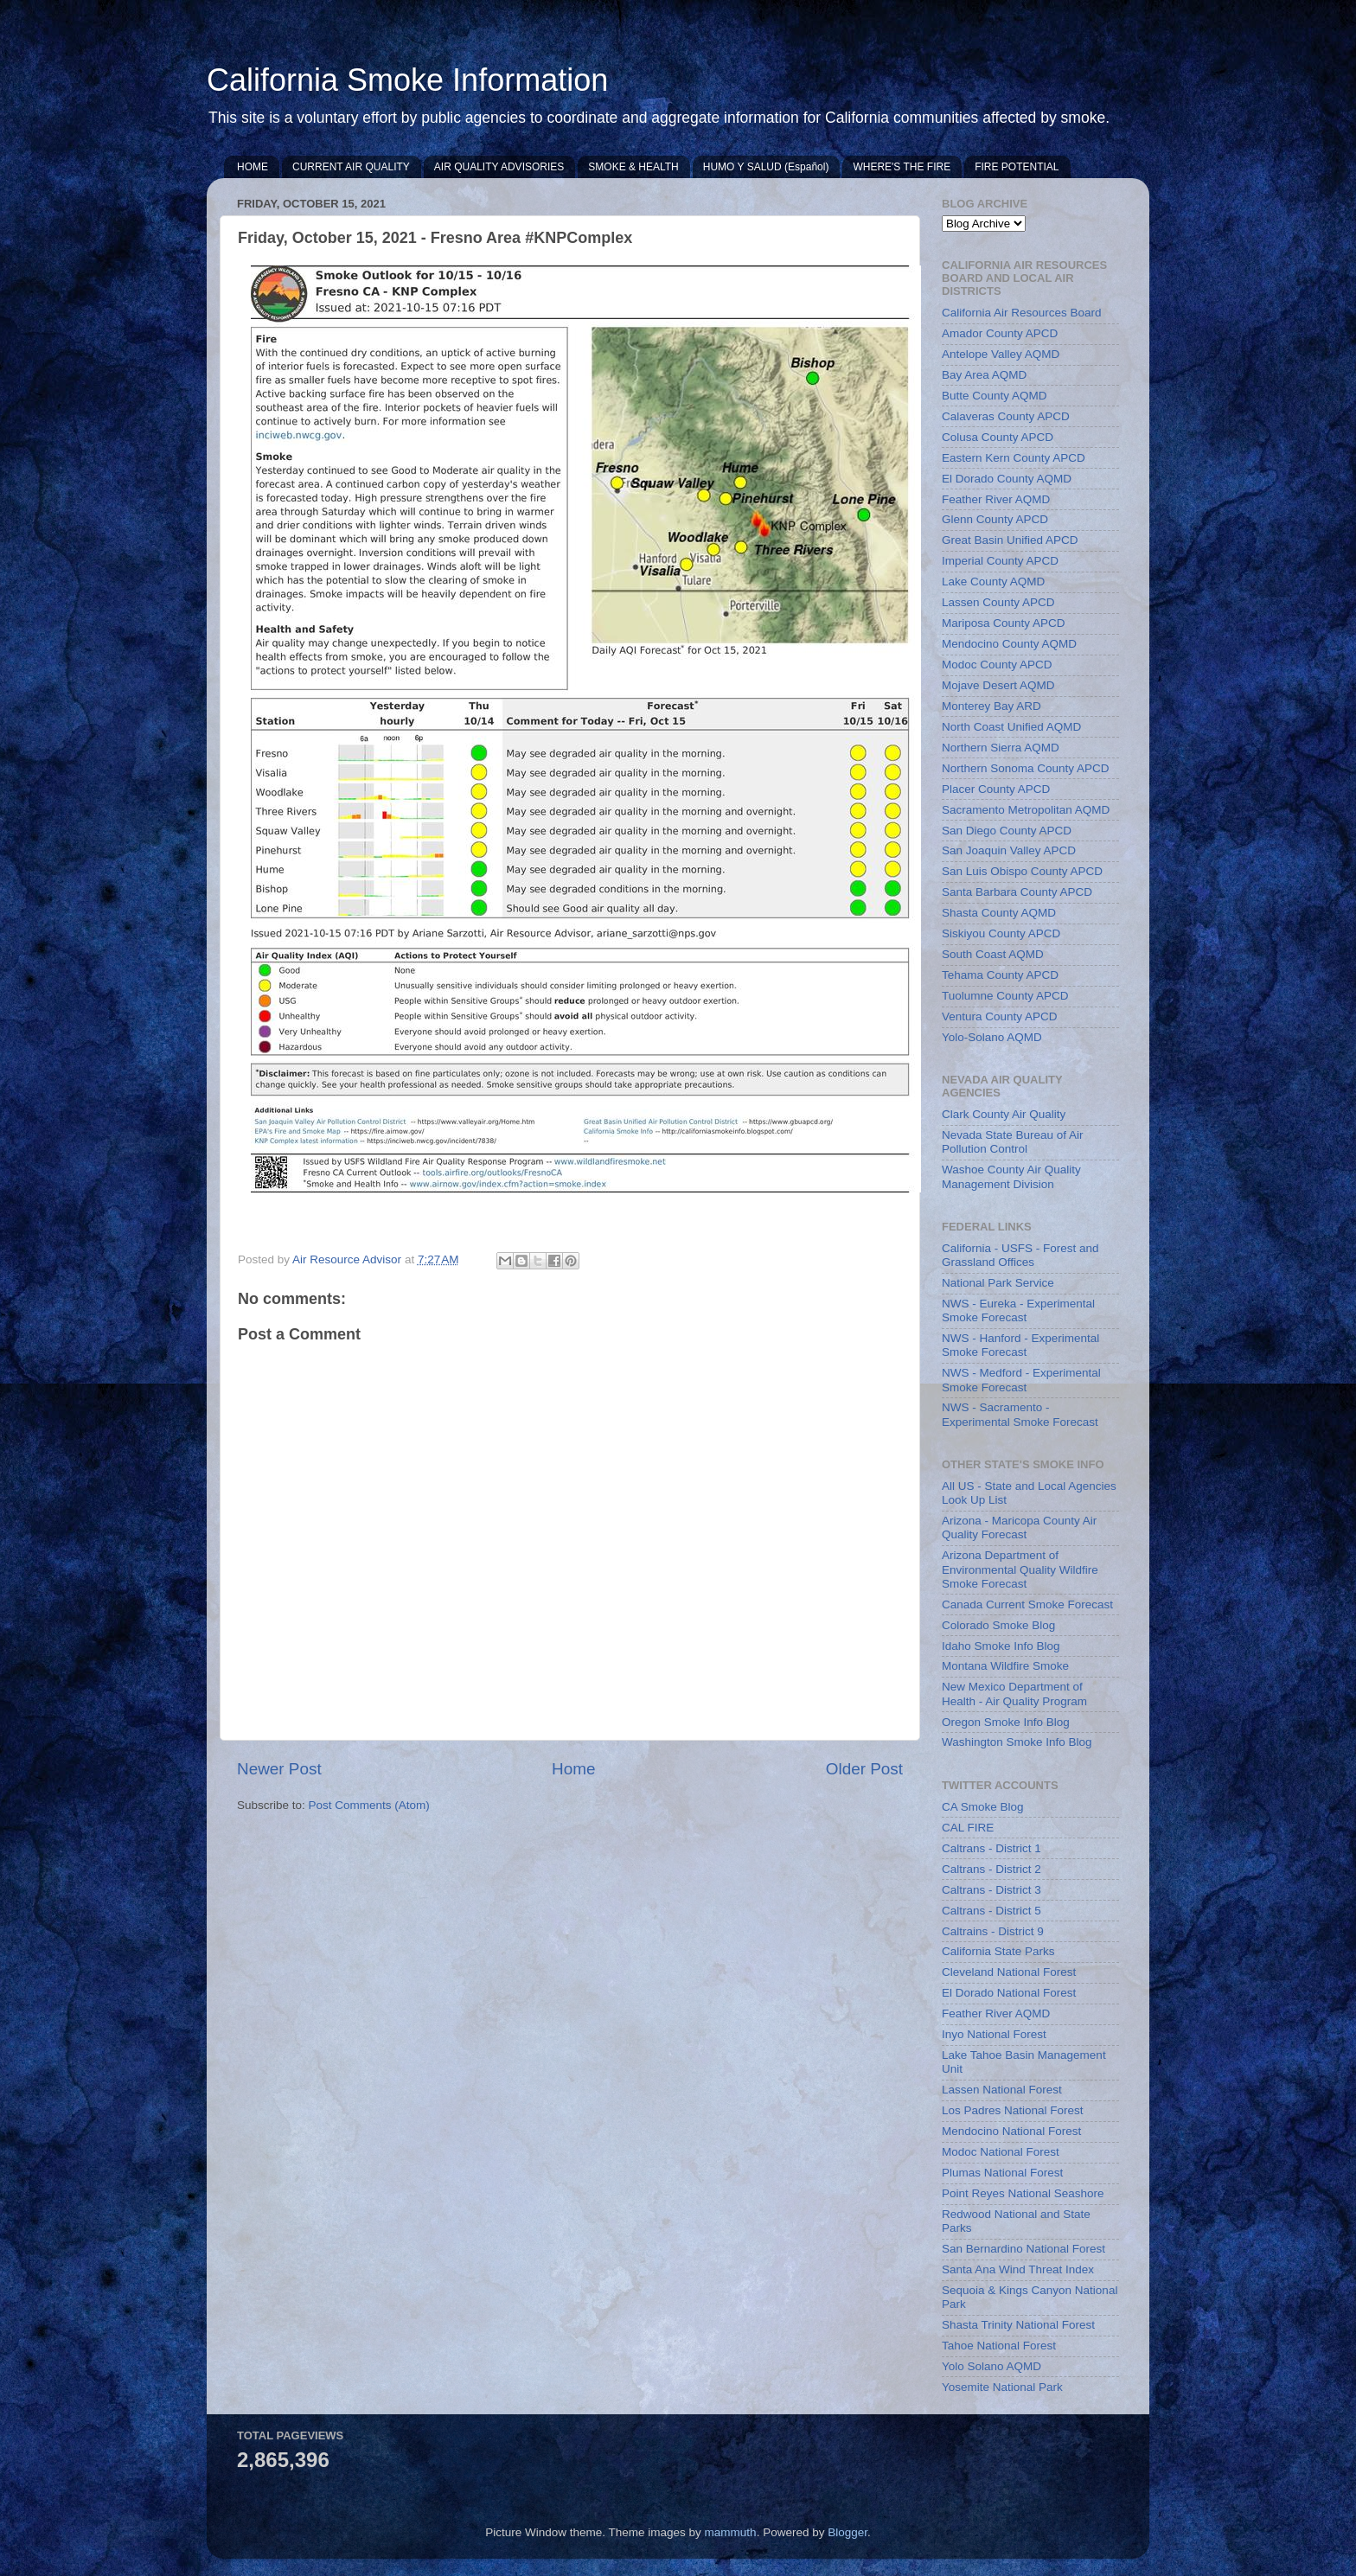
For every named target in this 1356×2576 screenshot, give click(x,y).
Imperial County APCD (1000, 560)
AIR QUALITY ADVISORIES (499, 167)
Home (573, 1769)
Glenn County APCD (995, 519)
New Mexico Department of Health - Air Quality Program (1014, 1693)
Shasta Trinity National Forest (1018, 2324)
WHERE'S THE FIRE (901, 167)
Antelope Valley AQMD (1000, 354)
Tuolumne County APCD (1005, 995)
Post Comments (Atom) (369, 1805)
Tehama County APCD (1000, 974)
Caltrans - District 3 (991, 1889)
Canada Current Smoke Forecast (1027, 1604)
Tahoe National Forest (999, 2345)
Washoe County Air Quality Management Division (1011, 1176)
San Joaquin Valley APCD (1009, 850)
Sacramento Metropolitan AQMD (1026, 809)
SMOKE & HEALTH (633, 167)
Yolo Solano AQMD (991, 2366)
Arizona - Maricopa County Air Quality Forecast (1019, 1527)
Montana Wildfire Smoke (1005, 1665)
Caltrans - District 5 (991, 1910)
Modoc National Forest (1000, 2151)
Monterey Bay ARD (991, 706)
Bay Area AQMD (984, 374)
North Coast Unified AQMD (1011, 726)
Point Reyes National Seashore (1023, 2193)
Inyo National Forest (994, 2034)
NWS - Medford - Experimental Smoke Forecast (1021, 1379)
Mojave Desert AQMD (998, 685)
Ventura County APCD (1000, 1016)
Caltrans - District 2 (991, 1869)
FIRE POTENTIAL (1017, 167)
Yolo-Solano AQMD (992, 1037)
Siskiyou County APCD (1001, 933)
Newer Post (279, 1769)
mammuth (731, 2532)
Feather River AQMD (996, 499)
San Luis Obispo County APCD (1022, 871)
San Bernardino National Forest (1023, 2248)
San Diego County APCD (1006, 830)
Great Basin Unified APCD (1010, 540)
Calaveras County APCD (1006, 416)
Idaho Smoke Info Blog (1001, 1646)
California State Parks (998, 1951)
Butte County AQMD (994, 395)
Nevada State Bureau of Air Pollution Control (1013, 1141)
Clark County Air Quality (1003, 1114)
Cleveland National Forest (1009, 1972)
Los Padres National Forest (1013, 2110)
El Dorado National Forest (1009, 1992)
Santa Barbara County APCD (1017, 891)
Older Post (864, 1769)
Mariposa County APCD (1003, 623)
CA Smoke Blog (983, 1806)
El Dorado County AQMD (1006, 478)
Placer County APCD (996, 789)
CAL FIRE (968, 1827)
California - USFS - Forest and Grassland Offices (1020, 1255)
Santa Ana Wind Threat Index (1018, 2269)
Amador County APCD (1000, 333)
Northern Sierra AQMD (1000, 747)
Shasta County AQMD (999, 912)
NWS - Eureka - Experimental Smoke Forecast (1018, 1310)
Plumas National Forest (1002, 2172)
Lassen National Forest (1002, 2089)
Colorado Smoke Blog (998, 1625)
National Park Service (998, 1282)
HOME (252, 167)
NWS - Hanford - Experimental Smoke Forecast (1020, 1345)
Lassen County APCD (998, 602)
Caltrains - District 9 (993, 1931)
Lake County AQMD (993, 581)
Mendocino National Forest (1011, 2131)
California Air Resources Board (1022, 312)
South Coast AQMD (993, 954)
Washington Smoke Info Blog (1017, 1741)
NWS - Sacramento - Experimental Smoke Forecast (1020, 1414)
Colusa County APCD (997, 437)
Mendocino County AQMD (1009, 643)
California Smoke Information (407, 80)
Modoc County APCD (997, 664)
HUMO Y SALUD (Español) (766, 167)
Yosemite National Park (1002, 2387)
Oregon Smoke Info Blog (1006, 1722)
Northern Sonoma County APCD (1026, 768)
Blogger (847, 2532)
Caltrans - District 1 (991, 1848)
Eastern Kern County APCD (1013, 457)
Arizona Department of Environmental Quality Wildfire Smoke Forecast (1020, 1569)
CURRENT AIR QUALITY (351, 167)
